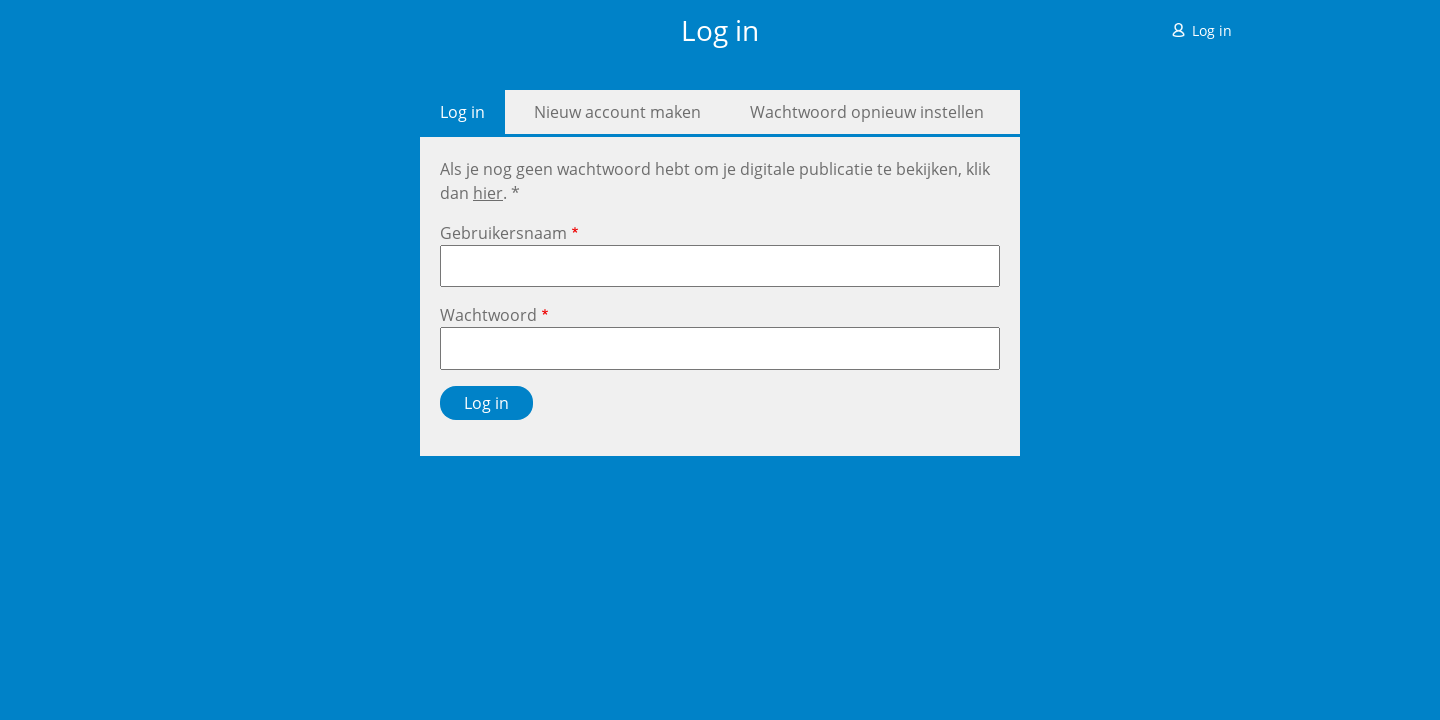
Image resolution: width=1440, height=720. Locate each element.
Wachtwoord (488, 315)
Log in (1212, 30)
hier (488, 193)
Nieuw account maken (617, 112)
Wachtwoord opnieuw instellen (867, 112)
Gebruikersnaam (503, 233)
